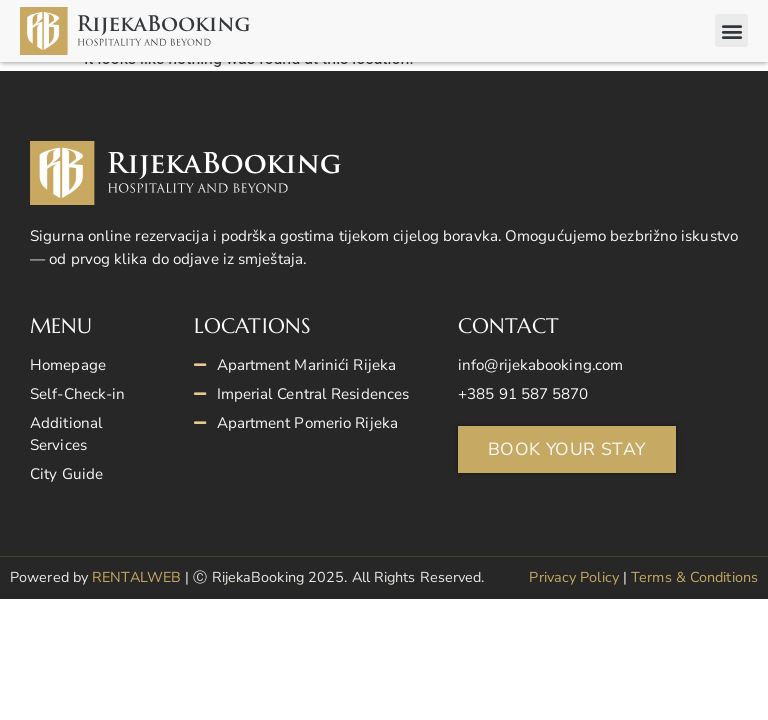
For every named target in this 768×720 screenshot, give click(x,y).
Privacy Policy (573, 592)
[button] (731, 30)
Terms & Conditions (694, 592)
